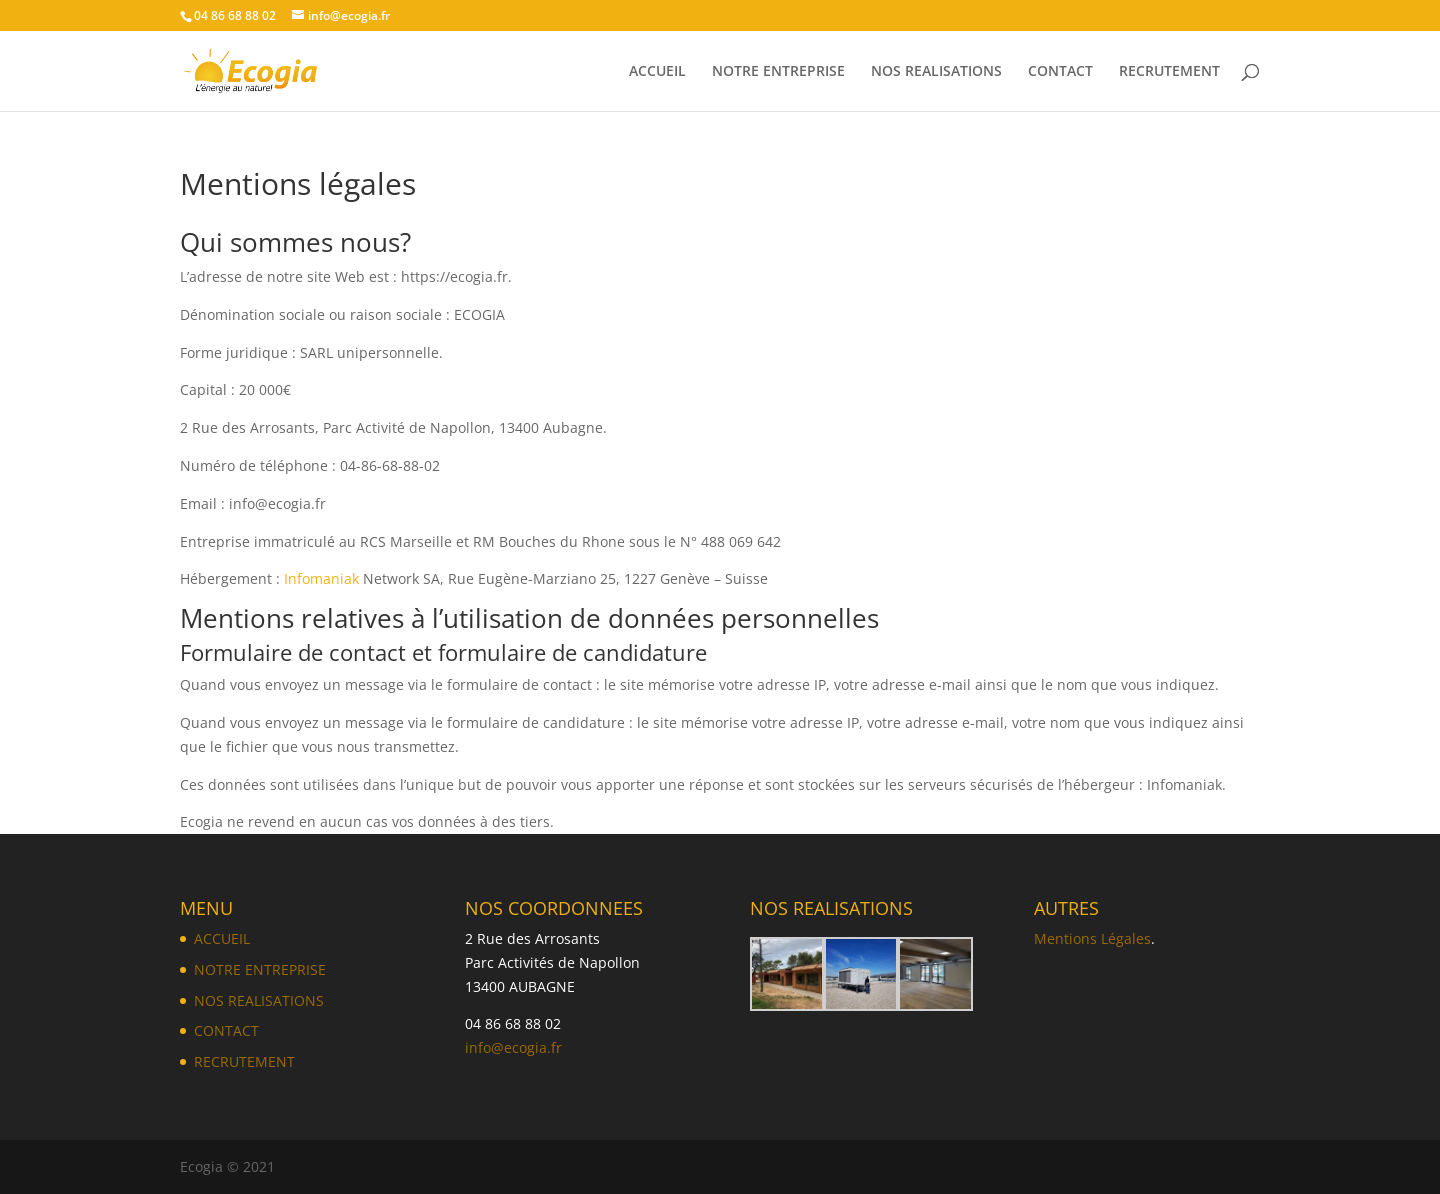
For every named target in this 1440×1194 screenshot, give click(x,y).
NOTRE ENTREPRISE (778, 72)
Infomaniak (321, 578)
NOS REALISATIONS (936, 72)
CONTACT (1060, 72)
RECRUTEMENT (1169, 72)
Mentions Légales (1092, 938)
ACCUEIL (657, 72)
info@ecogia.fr (513, 1047)
